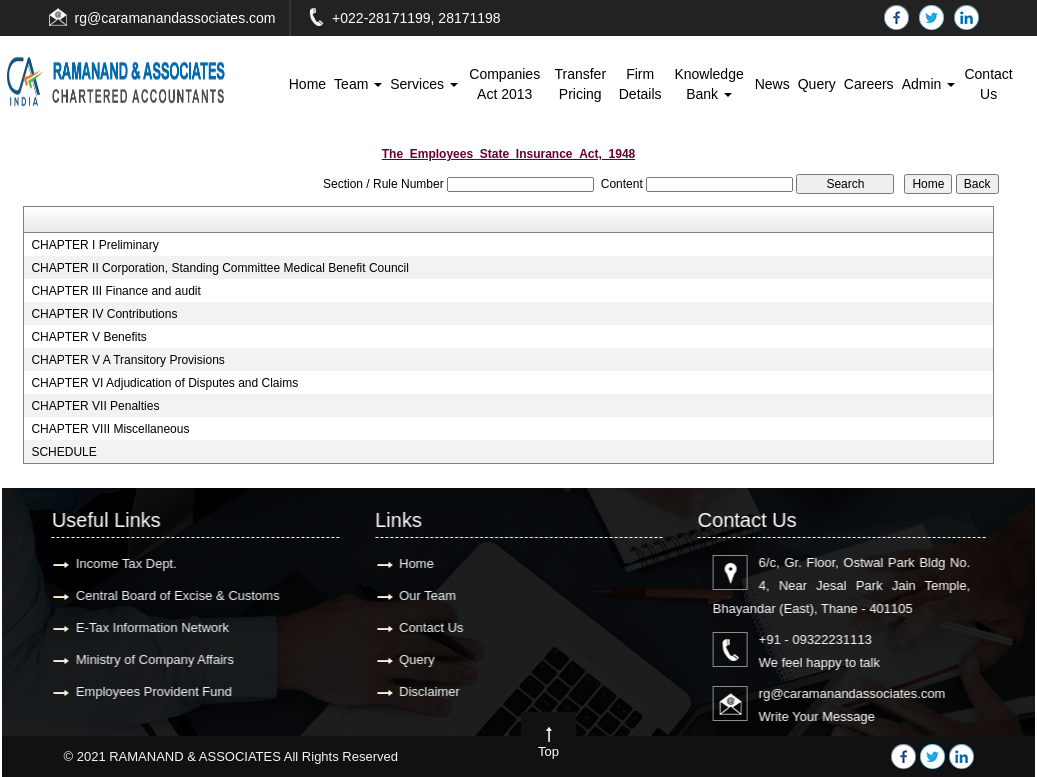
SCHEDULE (63, 452)
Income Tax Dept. (121, 563)
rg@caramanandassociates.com (175, 18)
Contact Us (988, 84)
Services (424, 84)
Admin (929, 84)
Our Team (422, 595)
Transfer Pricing (580, 84)
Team (358, 84)
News (772, 84)
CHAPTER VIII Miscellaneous (110, 429)
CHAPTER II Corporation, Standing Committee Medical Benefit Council (220, 268)
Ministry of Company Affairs (150, 659)
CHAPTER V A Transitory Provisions (127, 360)
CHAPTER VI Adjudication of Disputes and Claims (164, 383)
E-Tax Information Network (147, 627)
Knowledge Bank (708, 84)
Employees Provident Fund (149, 691)
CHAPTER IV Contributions (104, 314)
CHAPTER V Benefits (88, 337)
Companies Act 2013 (504, 84)
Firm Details (640, 84)
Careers (869, 84)
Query (817, 84)
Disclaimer (424, 691)
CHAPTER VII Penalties (95, 406)
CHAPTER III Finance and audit (115, 291)
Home (307, 84)
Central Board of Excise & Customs (173, 595)
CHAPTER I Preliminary (94, 245)
